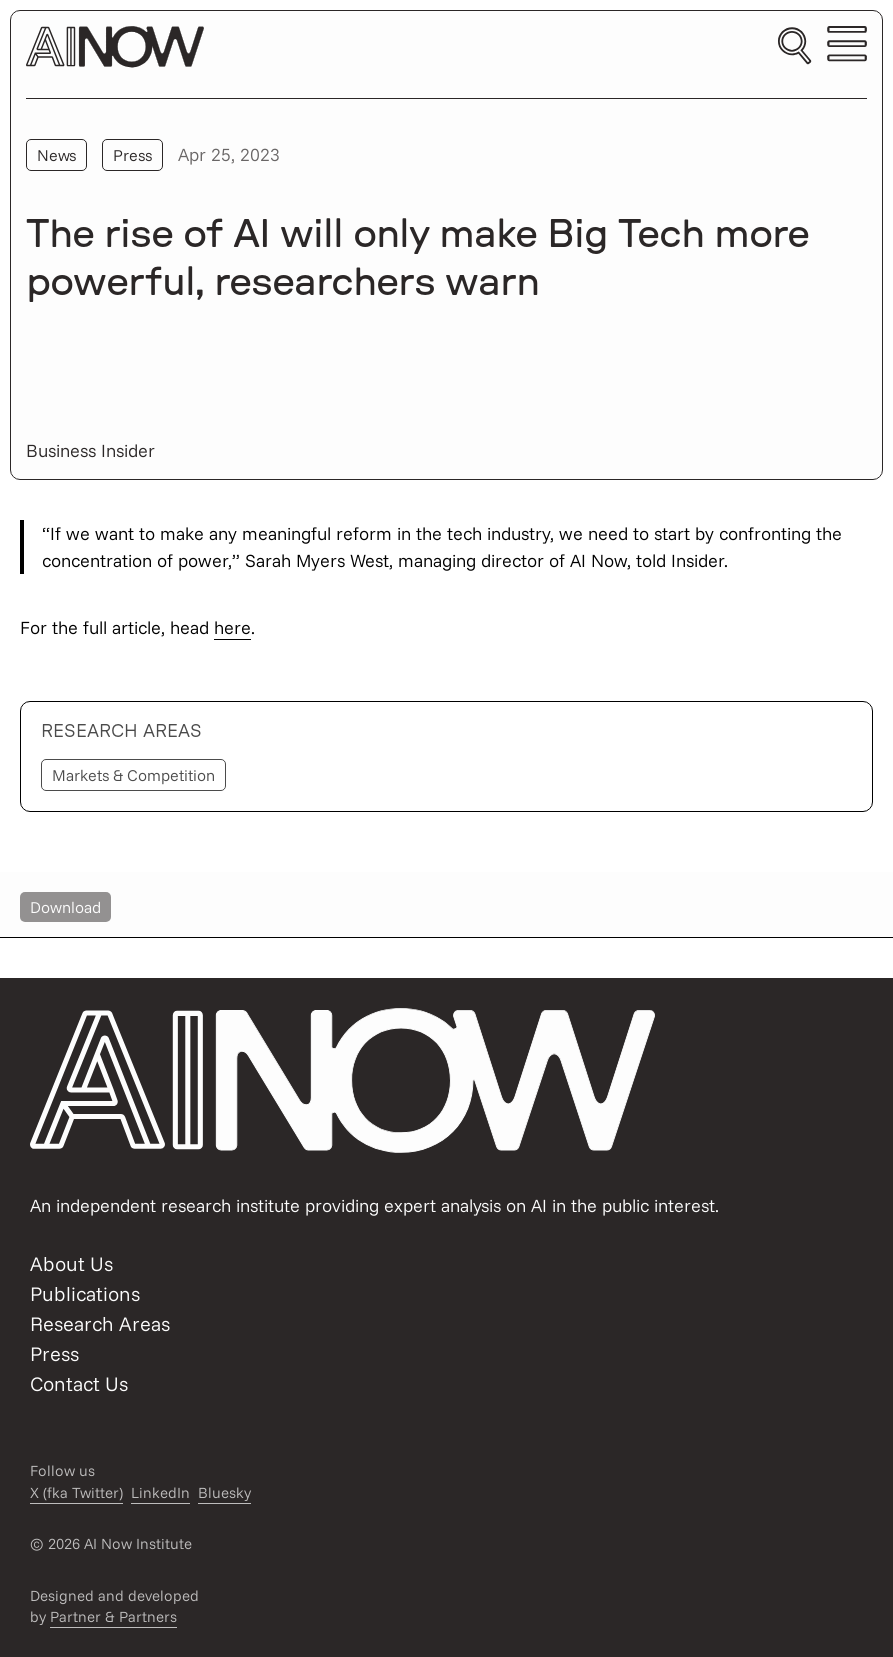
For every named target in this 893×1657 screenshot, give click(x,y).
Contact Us (79, 1383)
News (56, 155)
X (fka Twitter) (76, 1492)
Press (132, 155)
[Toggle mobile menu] (847, 47)
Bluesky (224, 1492)
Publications (85, 1293)
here (232, 627)
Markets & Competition (133, 775)
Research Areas (100, 1323)
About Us (71, 1263)
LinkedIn (160, 1492)
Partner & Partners (113, 1616)
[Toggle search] (794, 47)
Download (65, 907)
